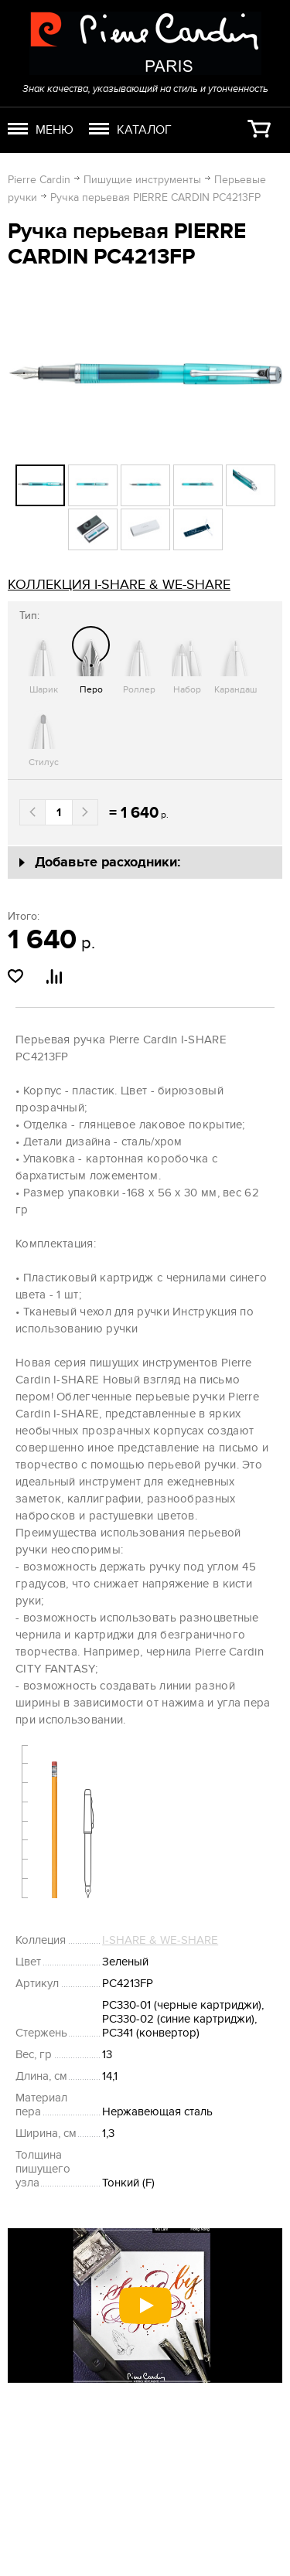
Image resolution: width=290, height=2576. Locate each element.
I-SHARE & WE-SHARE (160, 1940)
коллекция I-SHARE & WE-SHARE (119, 585)
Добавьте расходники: (108, 862)
